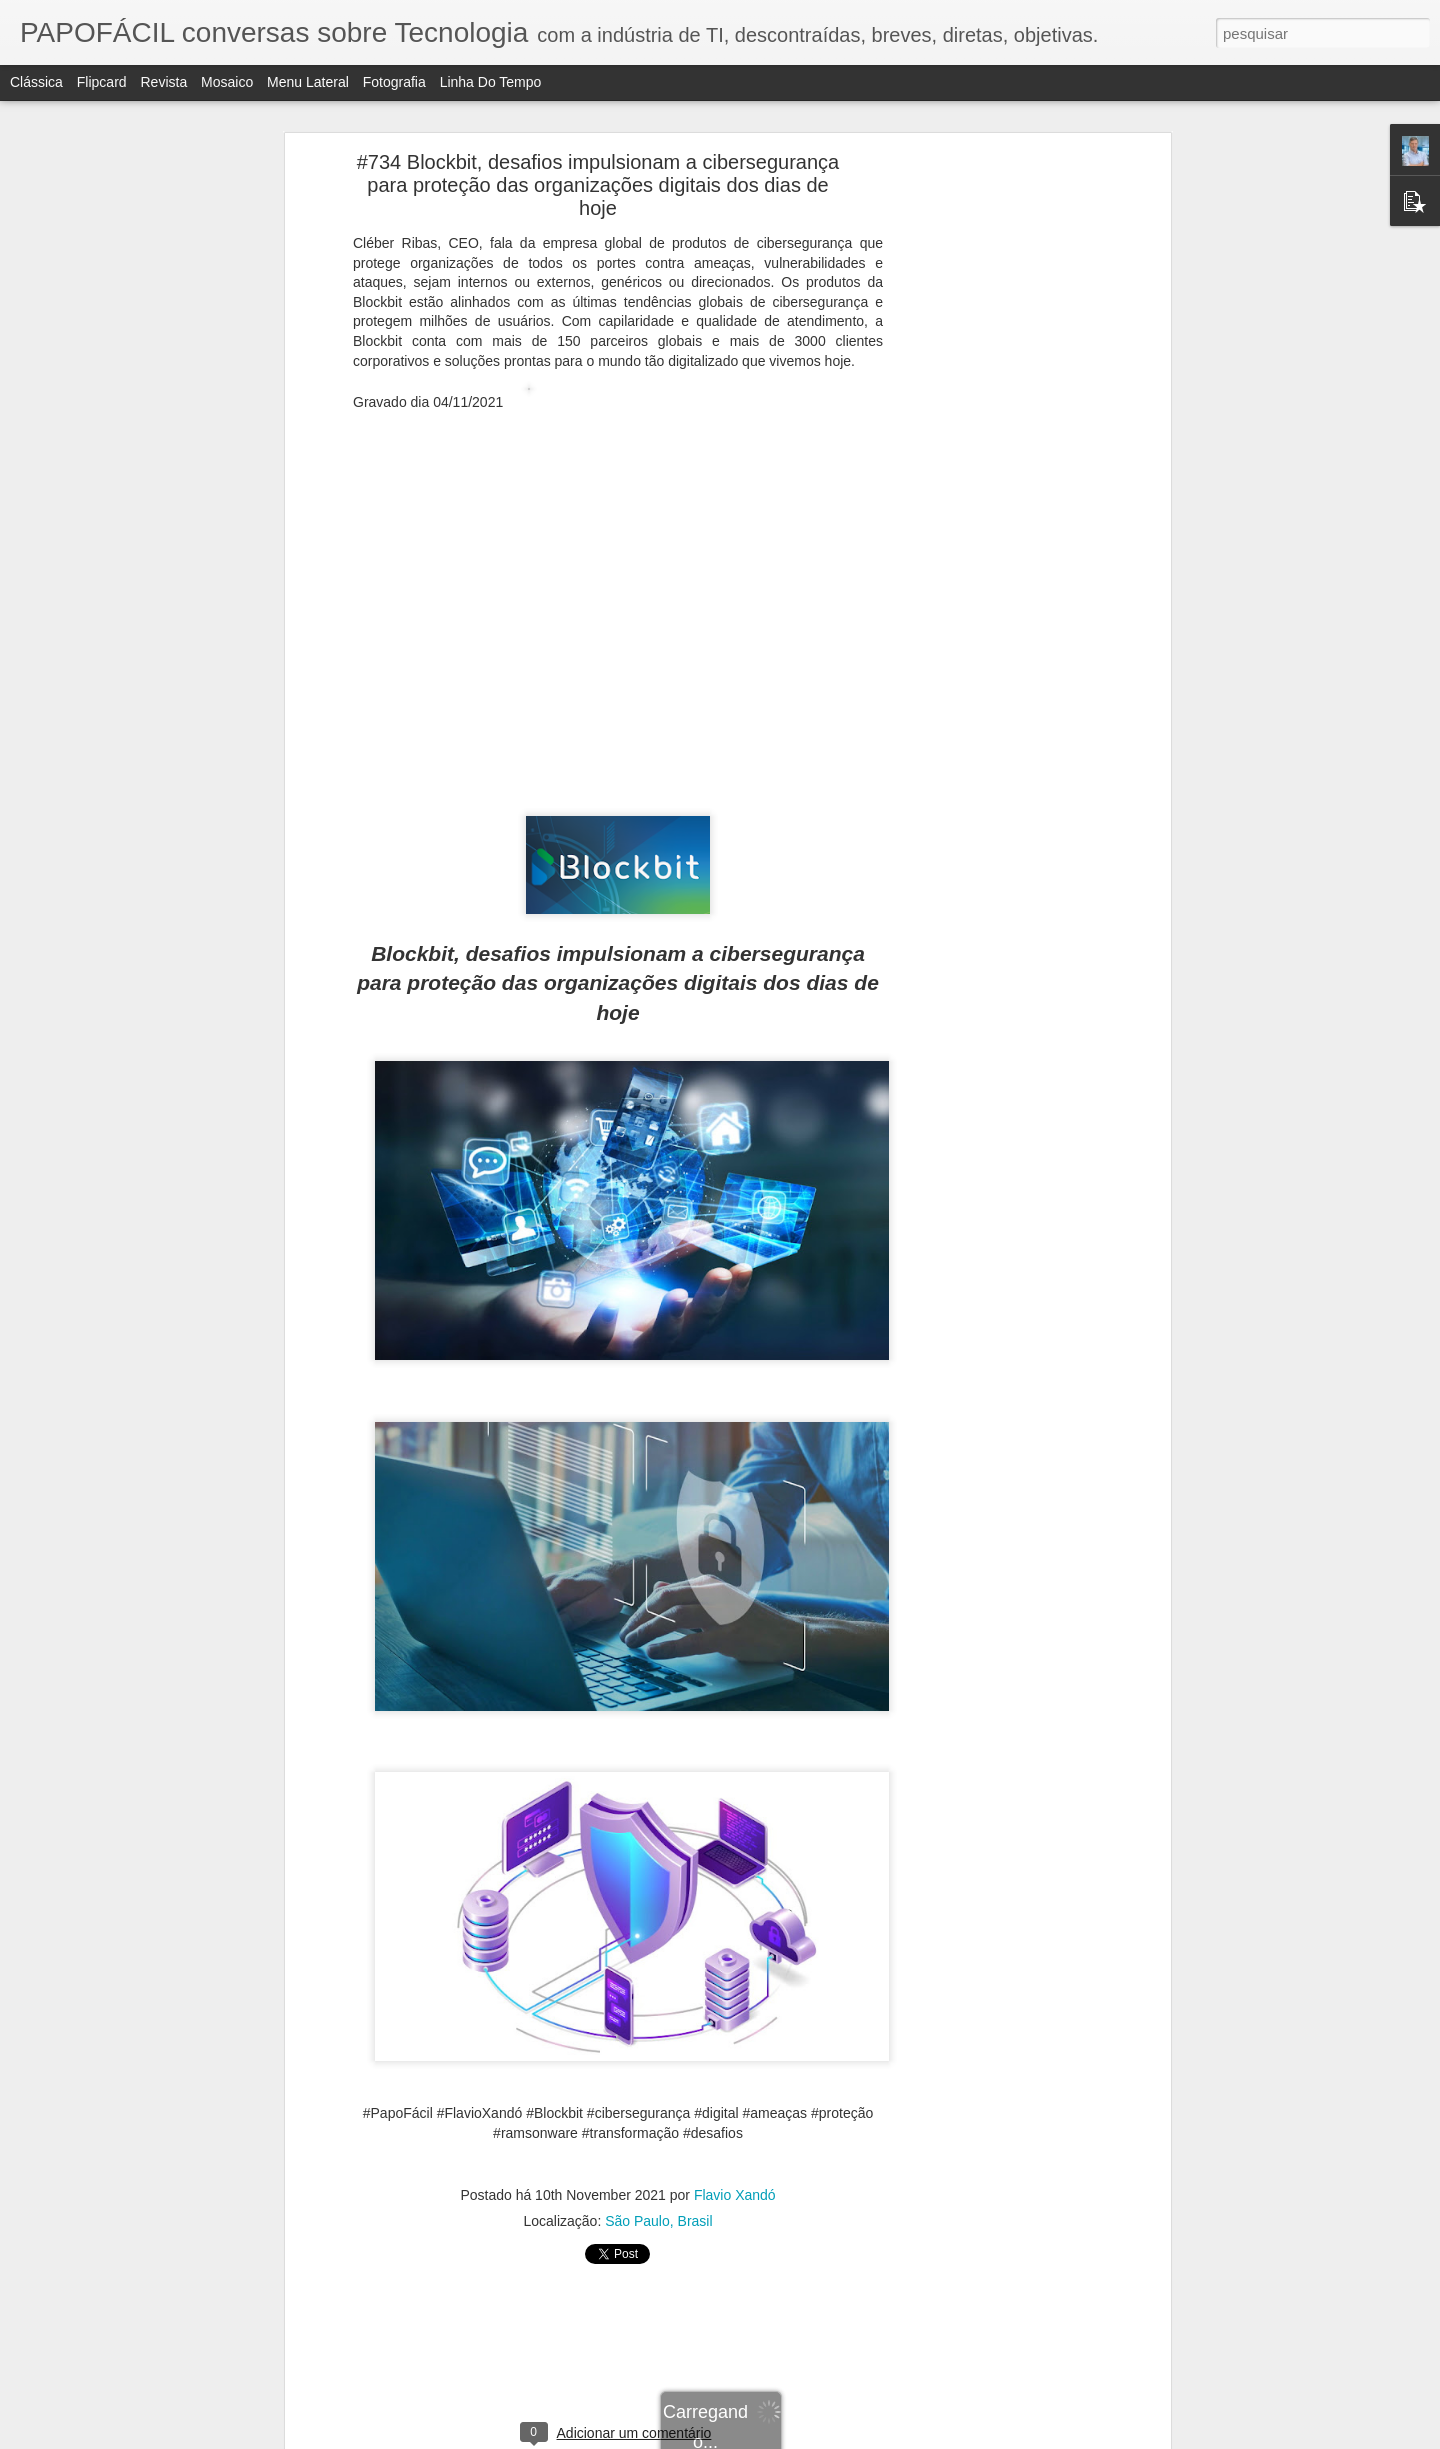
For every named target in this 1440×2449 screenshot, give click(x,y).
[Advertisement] (993, 476)
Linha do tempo (491, 82)
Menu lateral (308, 82)
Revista (163, 82)
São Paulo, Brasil (658, 2221)
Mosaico (227, 82)
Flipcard (102, 82)
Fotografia (394, 82)
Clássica (36, 82)
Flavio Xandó (735, 2195)
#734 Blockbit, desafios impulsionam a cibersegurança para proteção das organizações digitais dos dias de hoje (598, 185)
